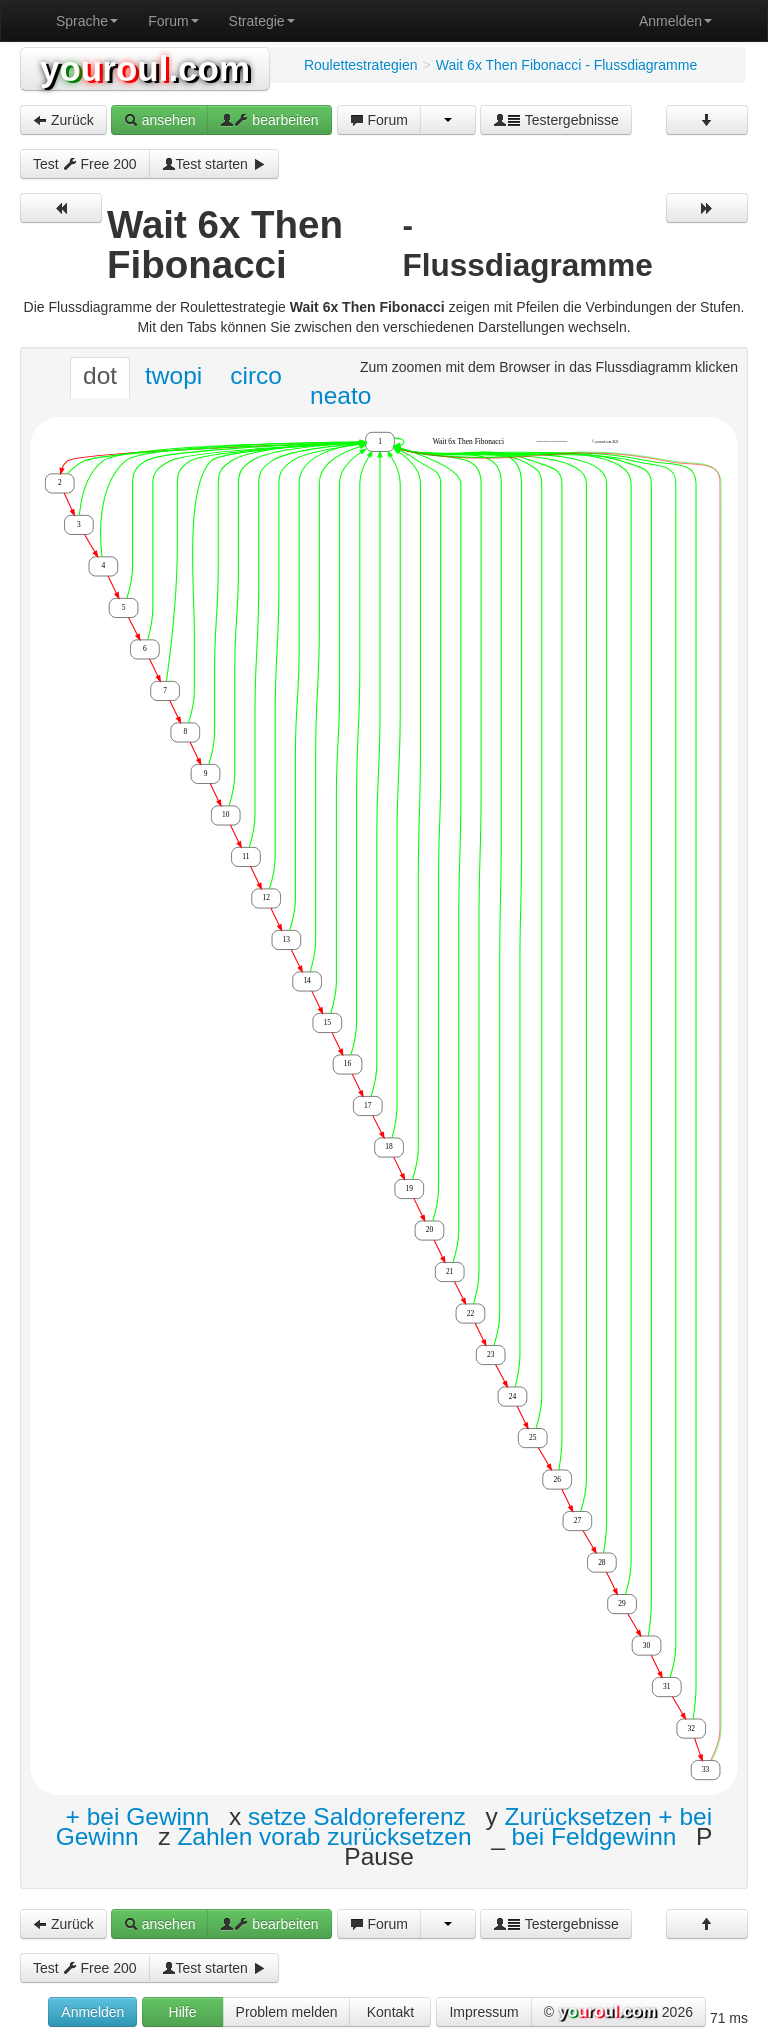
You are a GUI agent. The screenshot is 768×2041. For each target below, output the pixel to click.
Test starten (214, 164)
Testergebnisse (556, 120)
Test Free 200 (85, 164)
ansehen (160, 120)
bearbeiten (269, 120)
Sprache (87, 21)
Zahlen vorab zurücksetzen (324, 1836)
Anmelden (675, 21)
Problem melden (287, 2012)
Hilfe (183, 2012)
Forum (173, 21)
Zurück (63, 120)
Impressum (483, 2012)
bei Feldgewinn (594, 1836)
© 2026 (618, 2013)
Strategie (262, 21)
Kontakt (390, 2012)
